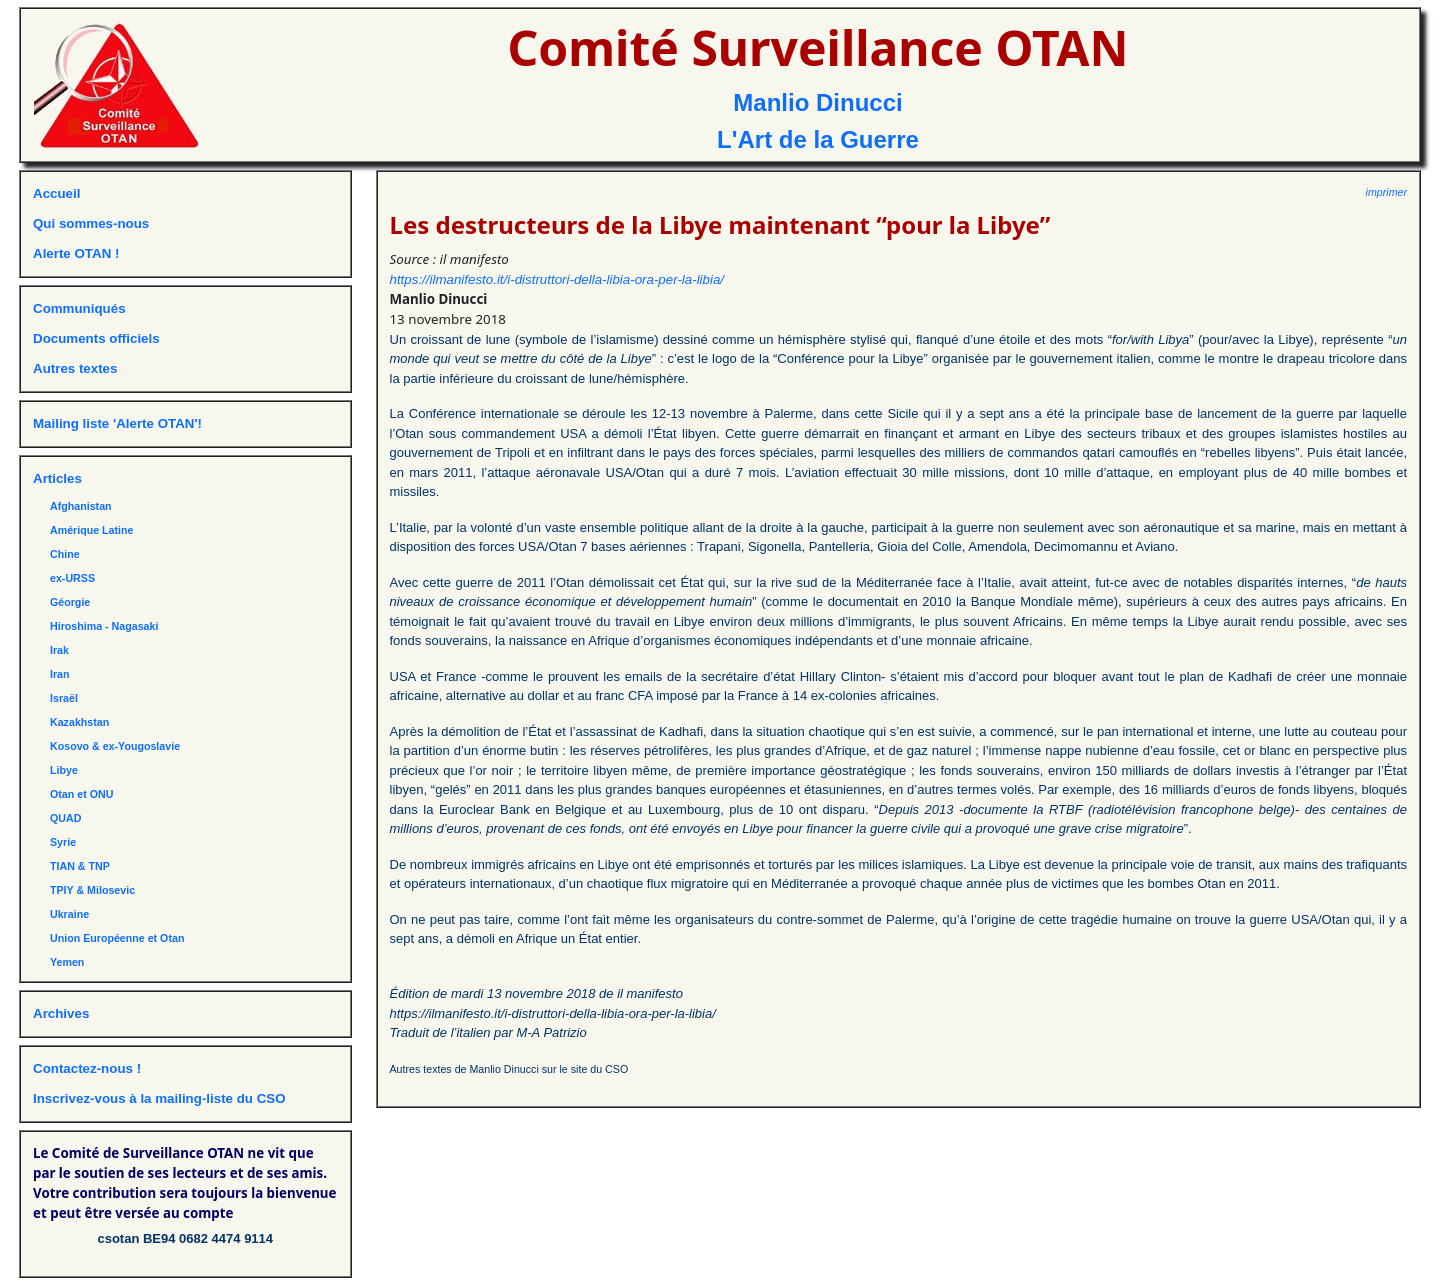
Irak (59, 650)
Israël (64, 698)
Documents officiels (96, 338)
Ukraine (69, 914)
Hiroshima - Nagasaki (104, 626)
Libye (64, 770)
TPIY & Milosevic (92, 890)
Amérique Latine (92, 530)
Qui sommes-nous (91, 223)
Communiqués (79, 308)
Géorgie (70, 602)
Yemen (67, 962)
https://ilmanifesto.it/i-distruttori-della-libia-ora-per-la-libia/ (557, 279)
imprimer (1386, 192)
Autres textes (75, 368)
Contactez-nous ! (87, 1068)
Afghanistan (81, 506)
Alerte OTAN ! (76, 253)
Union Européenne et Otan (117, 938)
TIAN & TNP (80, 866)
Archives (61, 1013)
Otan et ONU (81, 794)
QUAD (65, 818)
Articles (57, 478)
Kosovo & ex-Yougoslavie (115, 746)
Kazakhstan (79, 722)
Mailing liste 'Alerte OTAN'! (117, 423)
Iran (60, 674)
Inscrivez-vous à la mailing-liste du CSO (159, 1098)
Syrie (63, 842)
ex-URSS (72, 578)
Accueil (56, 193)
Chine (65, 554)
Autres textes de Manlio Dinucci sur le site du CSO (509, 1069)
